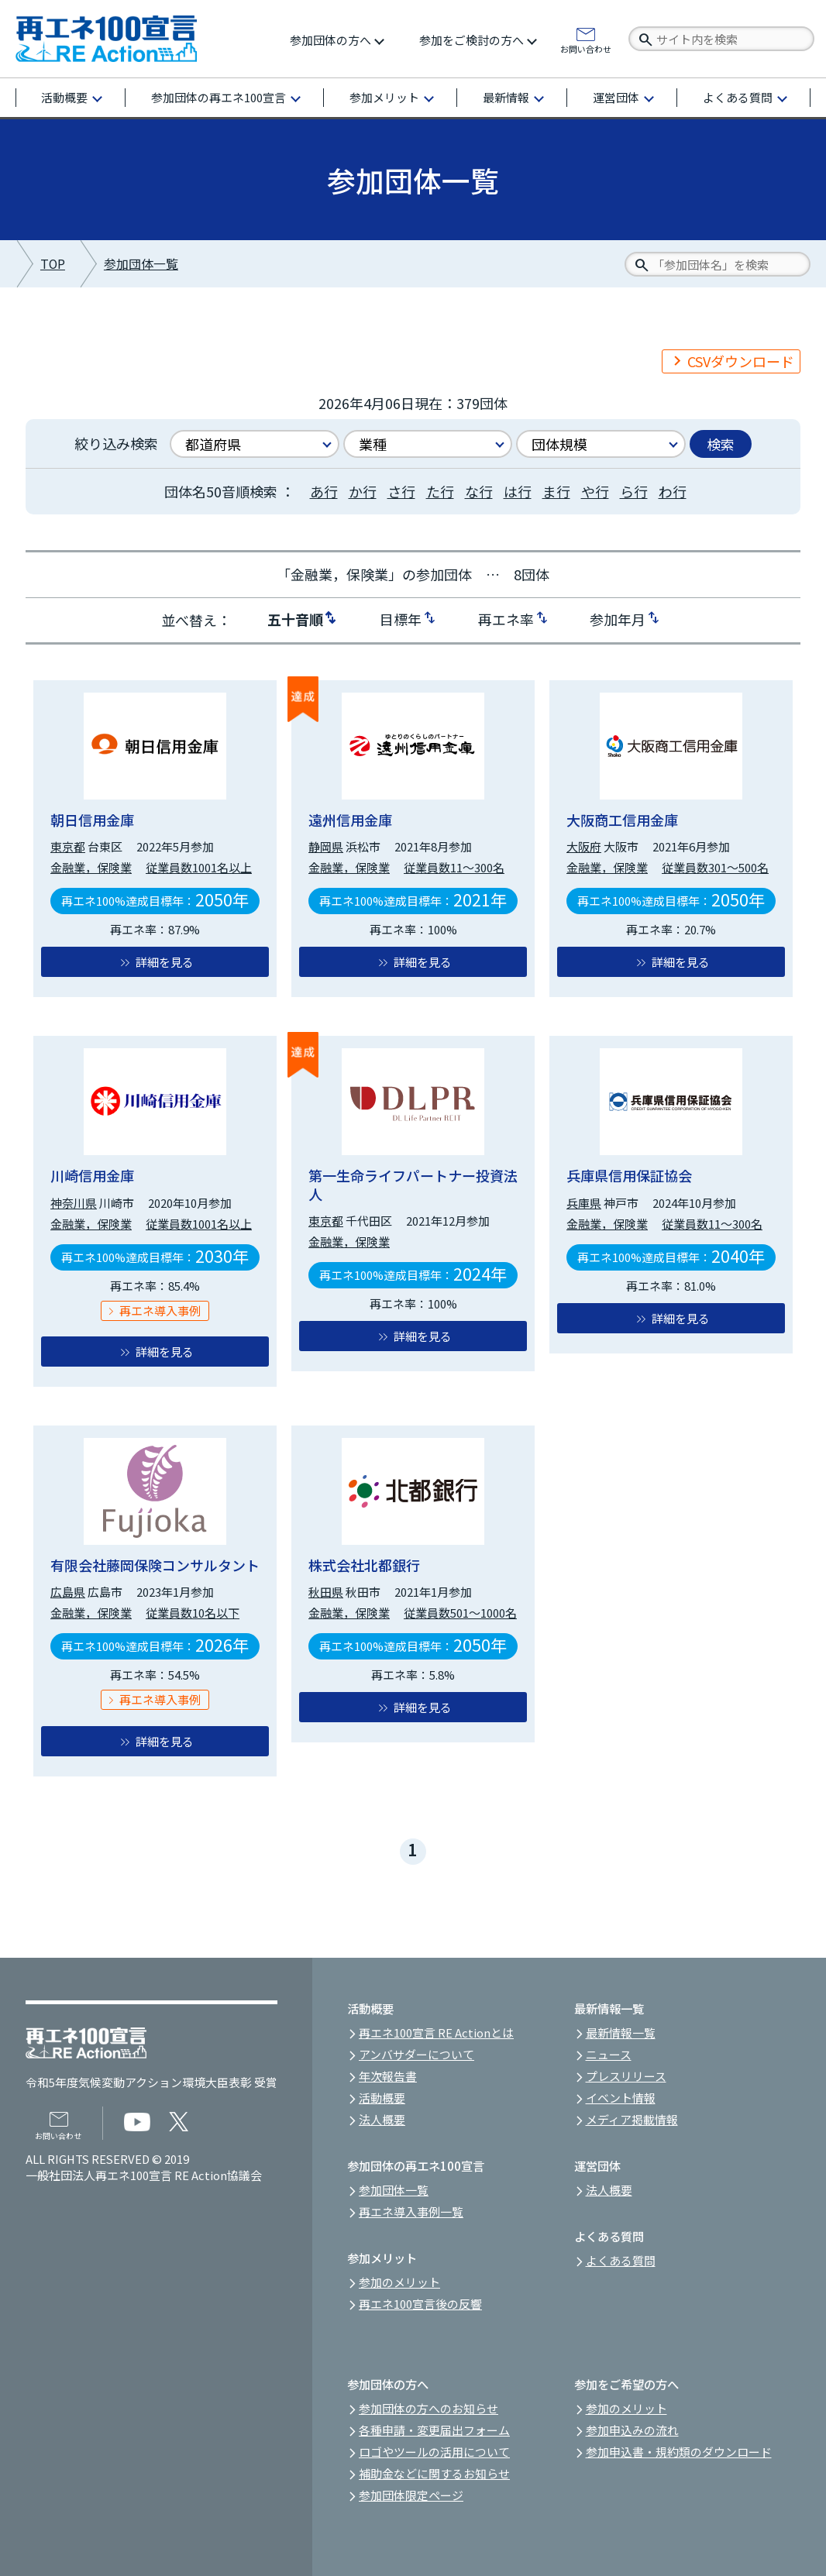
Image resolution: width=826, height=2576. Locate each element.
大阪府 (583, 846)
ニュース (609, 2054)
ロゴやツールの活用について (434, 2452)
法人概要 (382, 2119)
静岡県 (325, 846)
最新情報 (506, 97)
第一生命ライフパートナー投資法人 (413, 1184)
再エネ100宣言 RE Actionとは (436, 2032)
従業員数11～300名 (454, 867)
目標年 (401, 618)
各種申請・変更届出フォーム (434, 2430)
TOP (52, 264)
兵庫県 (583, 1203)
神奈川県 (73, 1203)
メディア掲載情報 (632, 2119)
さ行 (401, 491)
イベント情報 (621, 2097)
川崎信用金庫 (92, 1175)
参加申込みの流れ (632, 2430)
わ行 (673, 491)
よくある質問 (738, 97)
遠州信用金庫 (350, 820)
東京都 (67, 846)
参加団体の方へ (330, 40)
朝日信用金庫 (92, 820)
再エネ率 (506, 618)
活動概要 (64, 97)
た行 (440, 491)
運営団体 (616, 97)
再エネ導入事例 (160, 1310)
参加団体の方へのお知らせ (428, 2408)
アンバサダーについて (416, 2054)
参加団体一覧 (141, 264)
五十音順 (295, 618)
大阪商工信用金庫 (622, 820)
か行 (363, 491)
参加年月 (617, 618)
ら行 (634, 491)
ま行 (556, 491)
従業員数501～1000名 (460, 1612)
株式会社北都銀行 (364, 1565)
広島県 (67, 1592)
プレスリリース (626, 2076)
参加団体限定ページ (411, 2495)
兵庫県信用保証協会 (629, 1175)
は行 (518, 491)
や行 (595, 491)
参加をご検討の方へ (471, 40)
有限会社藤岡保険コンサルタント (155, 1565)
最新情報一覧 (621, 2032)
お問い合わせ (585, 48)
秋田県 (325, 1592)
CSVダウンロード (740, 361)
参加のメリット (399, 2282)
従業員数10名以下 (192, 1612)
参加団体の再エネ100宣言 (218, 97)
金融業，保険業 (91, 867)
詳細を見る (165, 962)
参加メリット (384, 97)
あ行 (324, 491)
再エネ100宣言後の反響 (420, 2304)
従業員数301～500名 (715, 867)
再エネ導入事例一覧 (411, 2211)
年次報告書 (388, 2076)
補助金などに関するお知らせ (434, 2473)
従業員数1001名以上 (199, 867)
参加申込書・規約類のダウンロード (679, 2452)
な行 (479, 491)
